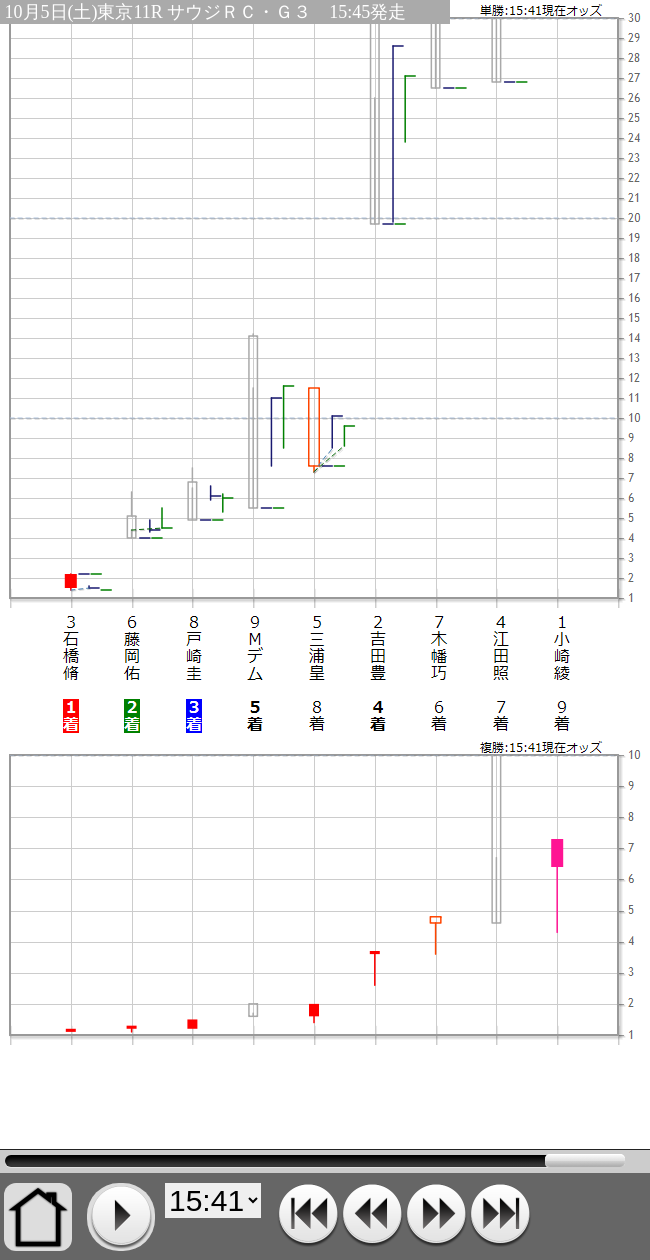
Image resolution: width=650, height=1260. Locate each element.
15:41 (315, 1161)
